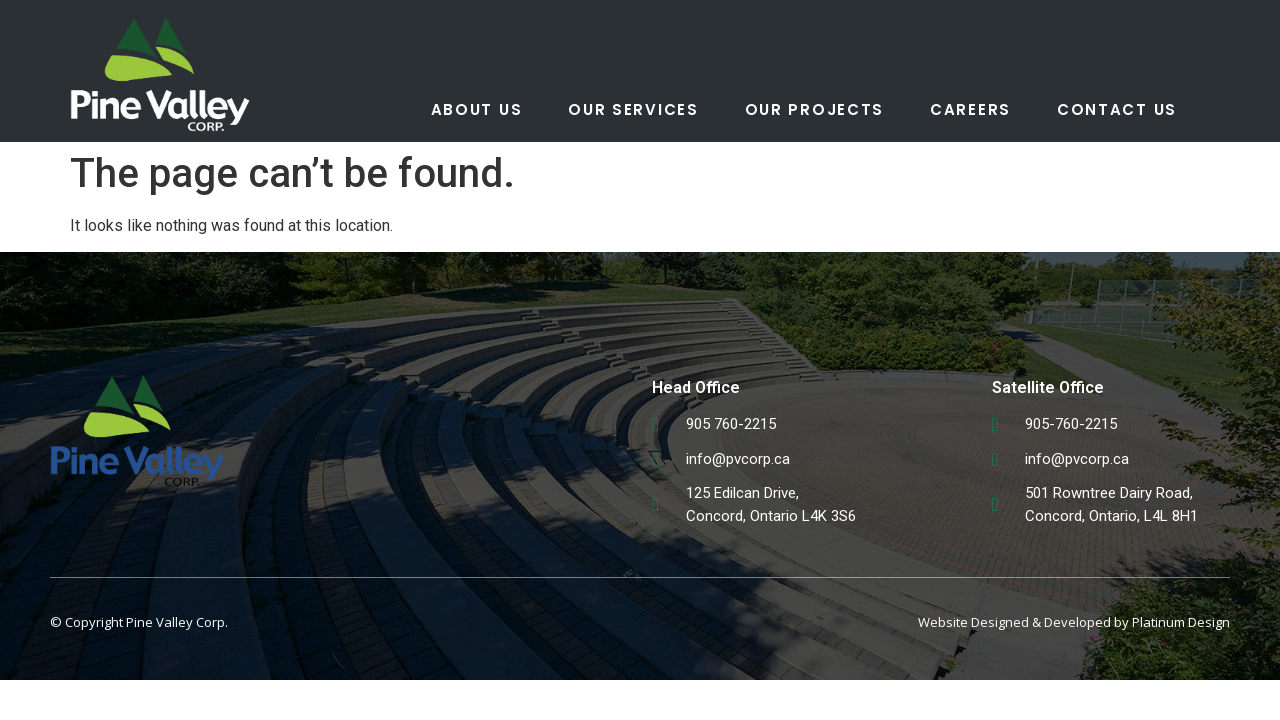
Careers (970, 109)
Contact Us (1117, 109)
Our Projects (814, 109)
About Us (477, 109)
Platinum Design (1181, 622)
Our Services (633, 109)
